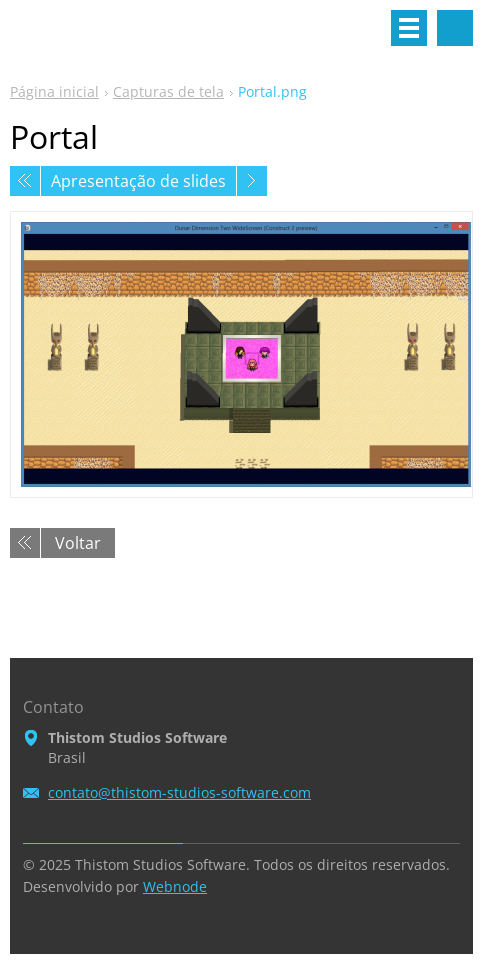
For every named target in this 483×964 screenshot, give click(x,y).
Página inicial (54, 91)
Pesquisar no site (455, 28)
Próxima (252, 181)
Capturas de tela (168, 91)
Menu (409, 28)
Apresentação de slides (138, 181)
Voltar (78, 543)
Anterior (25, 181)
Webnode (175, 886)
